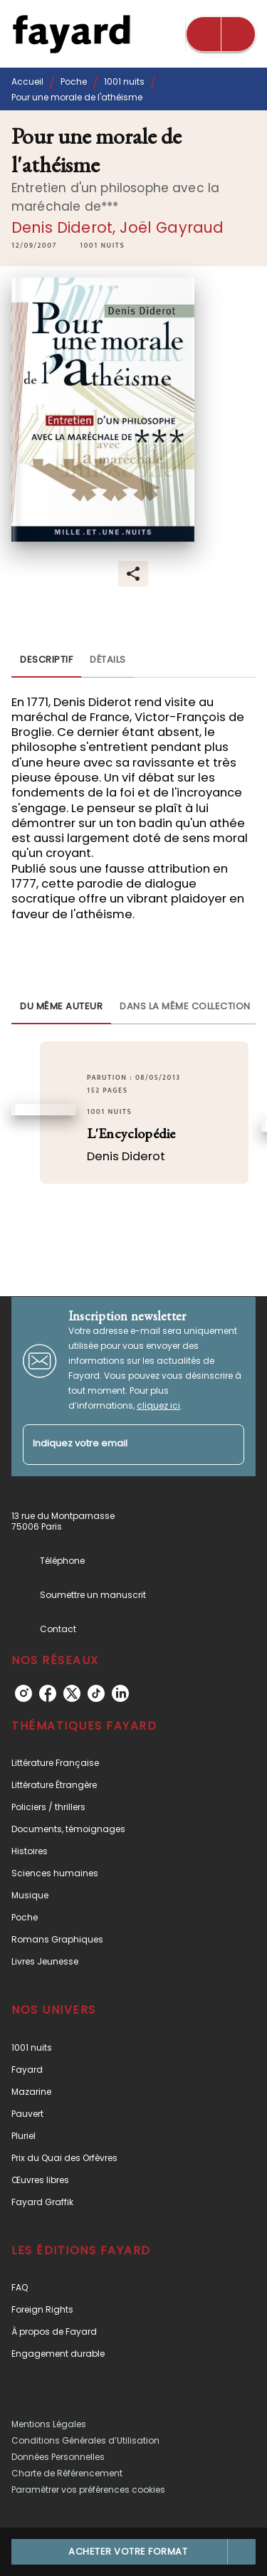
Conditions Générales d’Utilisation (85, 2440)
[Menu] (221, 34)
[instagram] (23, 1693)
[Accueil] (71, 34)
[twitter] (72, 1693)
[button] (102, 245)
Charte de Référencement (66, 2473)
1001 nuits (124, 81)
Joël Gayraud (172, 227)
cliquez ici (158, 1405)
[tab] (46, 660)
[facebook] (48, 1693)
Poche (74, 81)
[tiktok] (96, 1693)
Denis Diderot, (65, 227)
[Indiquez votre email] (116, 1444)
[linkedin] (120, 1693)
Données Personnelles (58, 2457)
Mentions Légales (48, 2424)
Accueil (27, 81)
